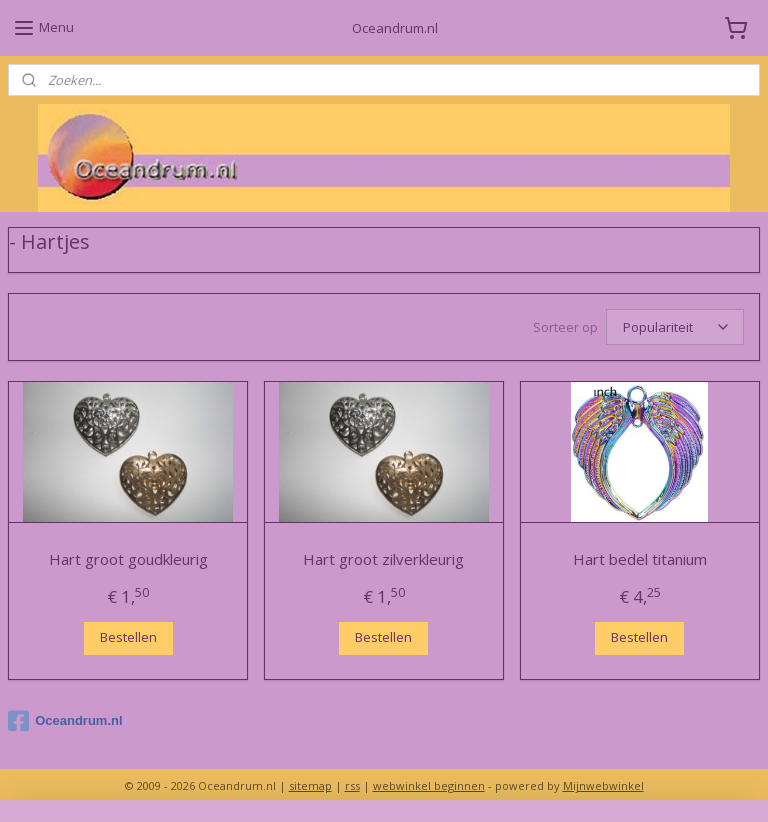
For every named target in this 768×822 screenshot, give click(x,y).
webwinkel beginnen (429, 785)
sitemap (310, 785)
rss (352, 785)
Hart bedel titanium (640, 559)
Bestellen (128, 637)
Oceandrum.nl (65, 721)
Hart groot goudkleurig (128, 559)
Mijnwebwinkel (603, 785)
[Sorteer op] (675, 327)
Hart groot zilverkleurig (383, 559)
